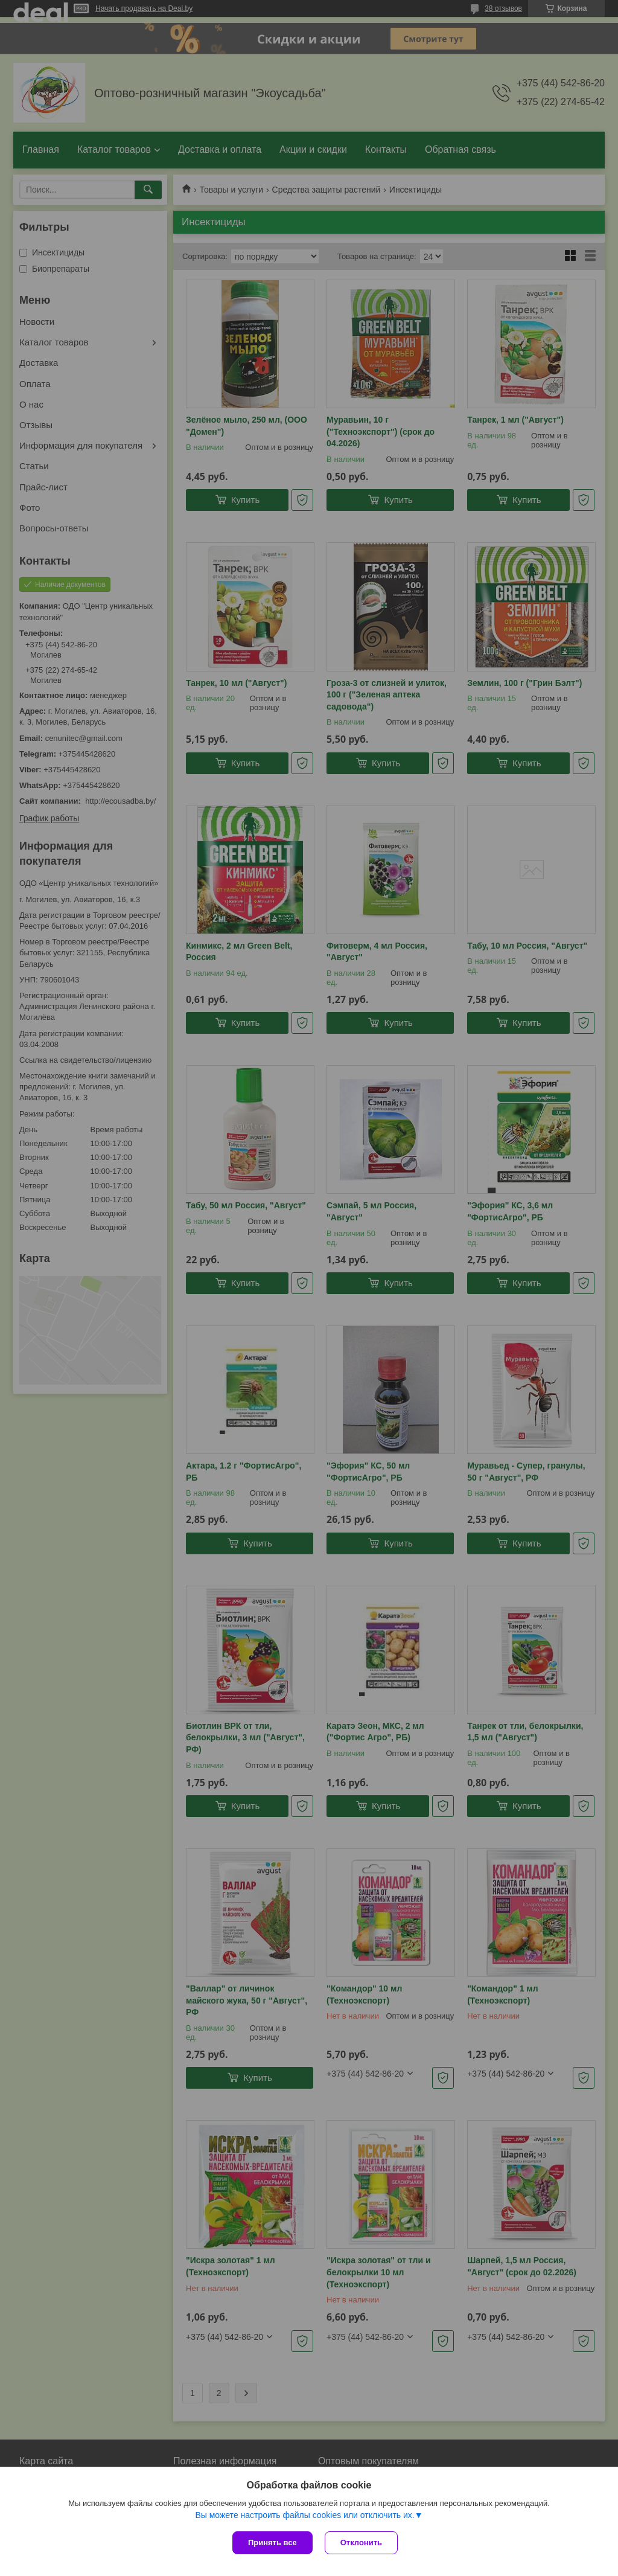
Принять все (272, 2542)
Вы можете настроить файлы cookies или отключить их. (304, 2515)
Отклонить (361, 2542)
